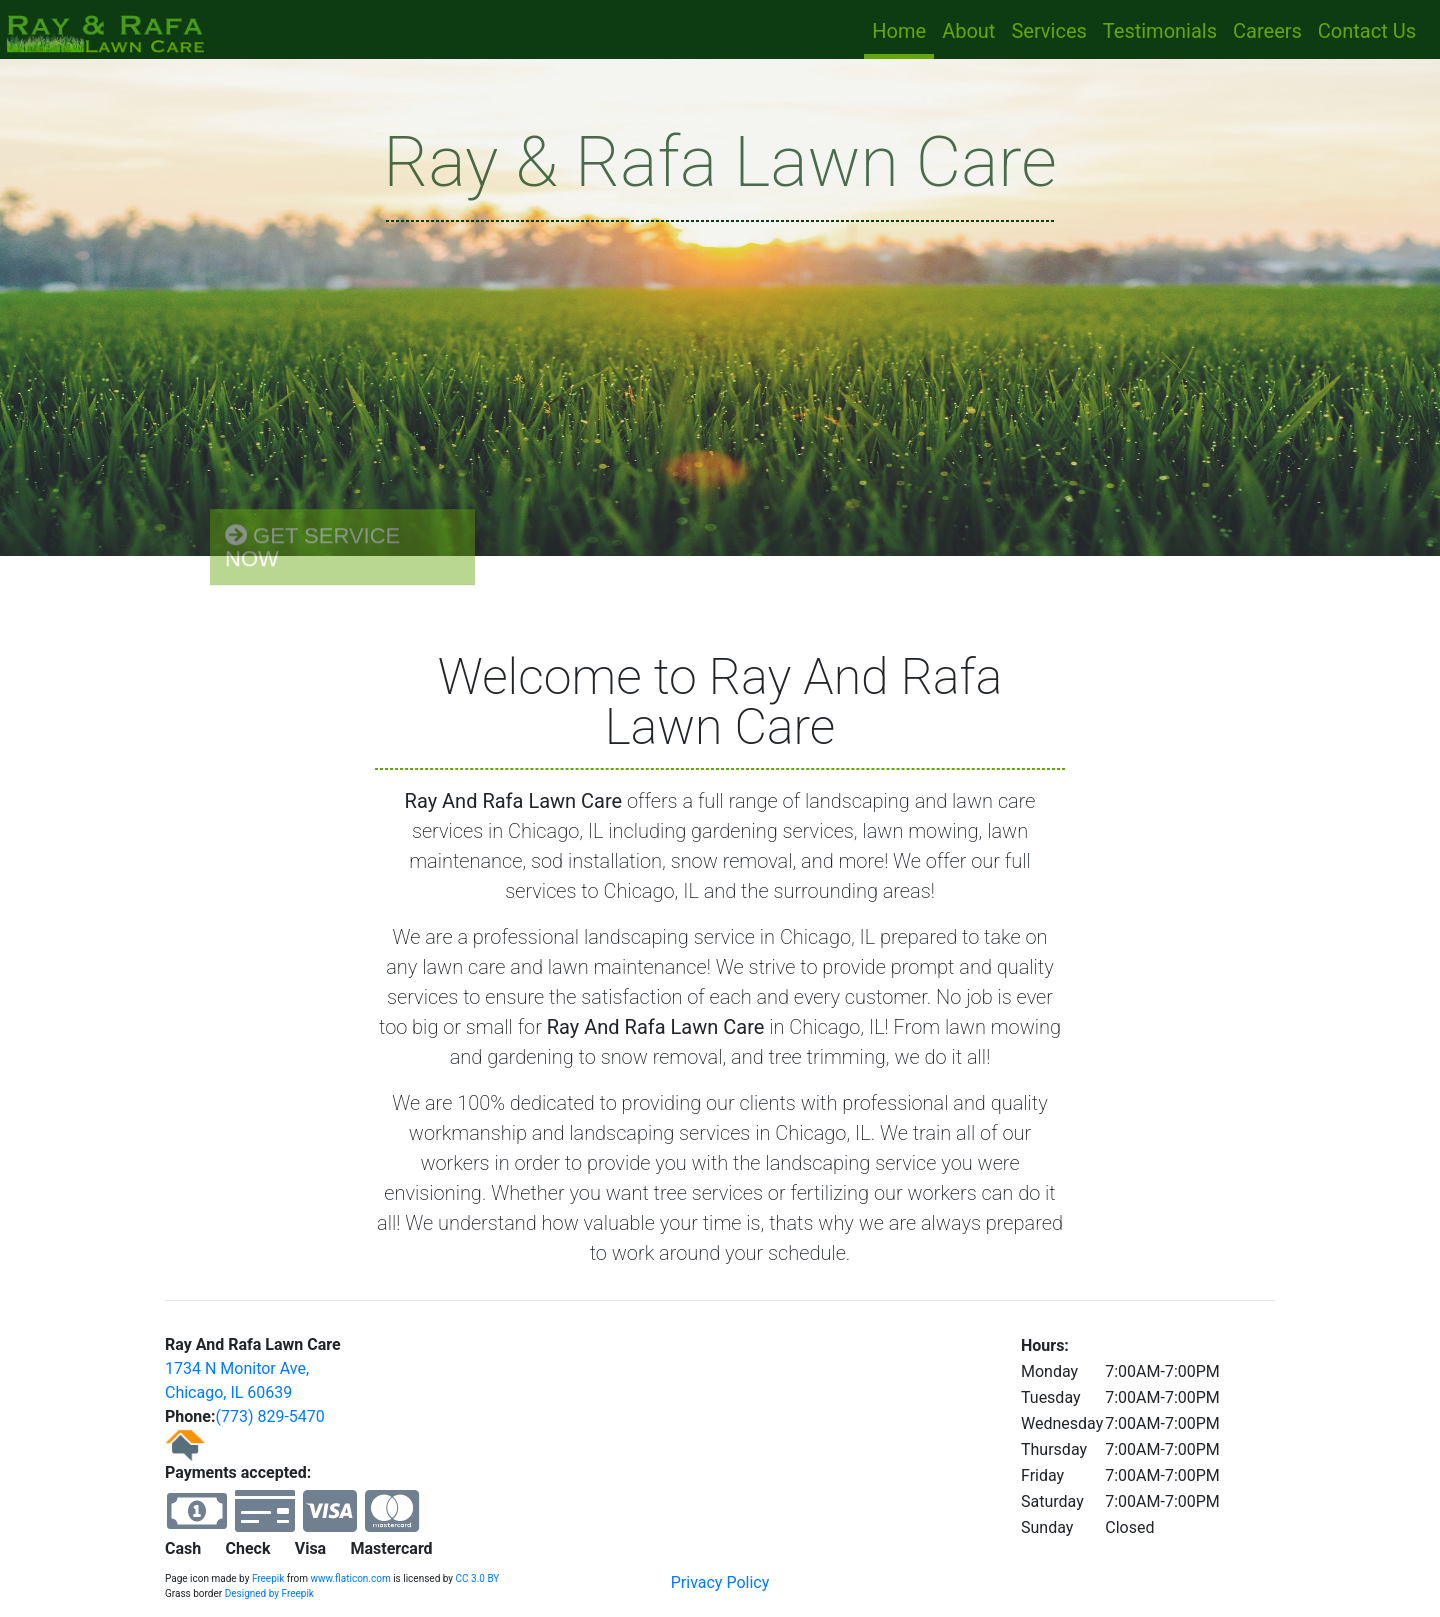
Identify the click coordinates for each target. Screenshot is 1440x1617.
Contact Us (1367, 31)
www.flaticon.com (351, 1578)
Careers (1267, 31)
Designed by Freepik (269, 1593)
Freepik (268, 1578)
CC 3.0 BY (478, 1578)
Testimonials (1160, 31)
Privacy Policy (720, 1582)
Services (1048, 31)
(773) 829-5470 (269, 1416)
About (968, 31)
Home (903, 29)
